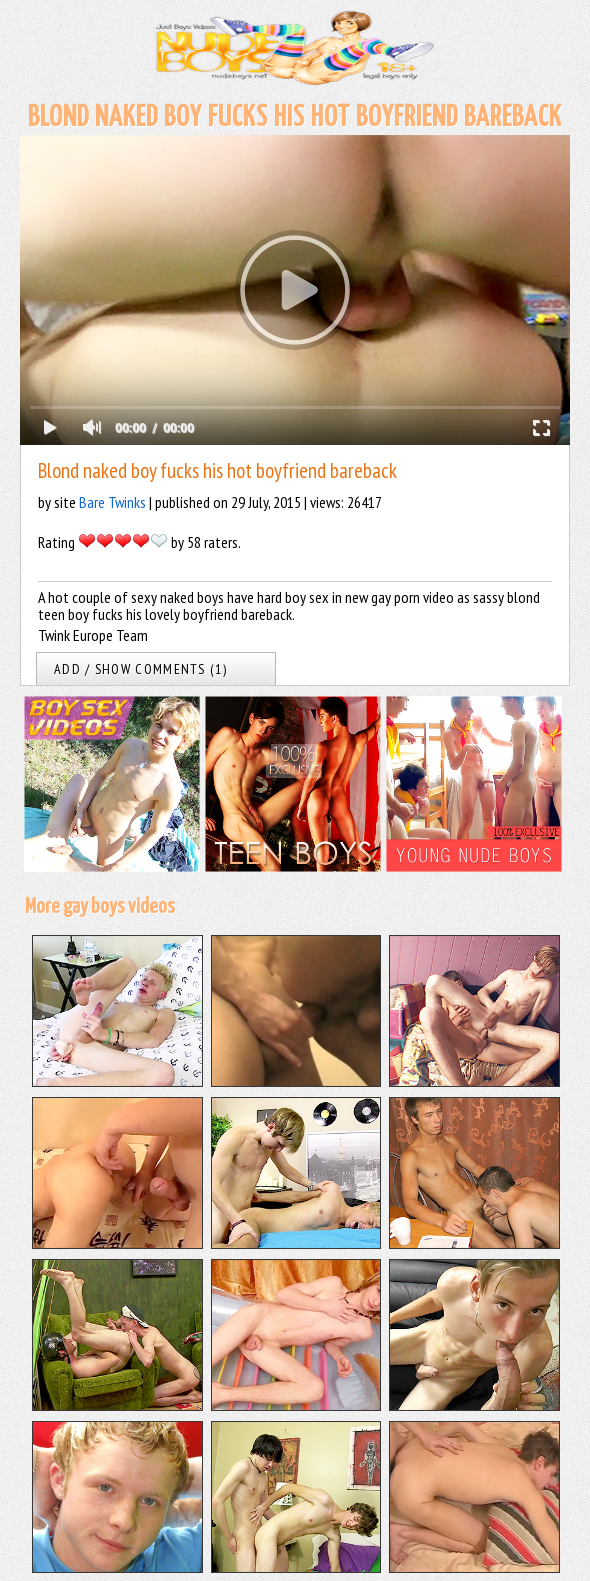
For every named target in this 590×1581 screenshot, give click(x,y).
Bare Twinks (112, 502)
